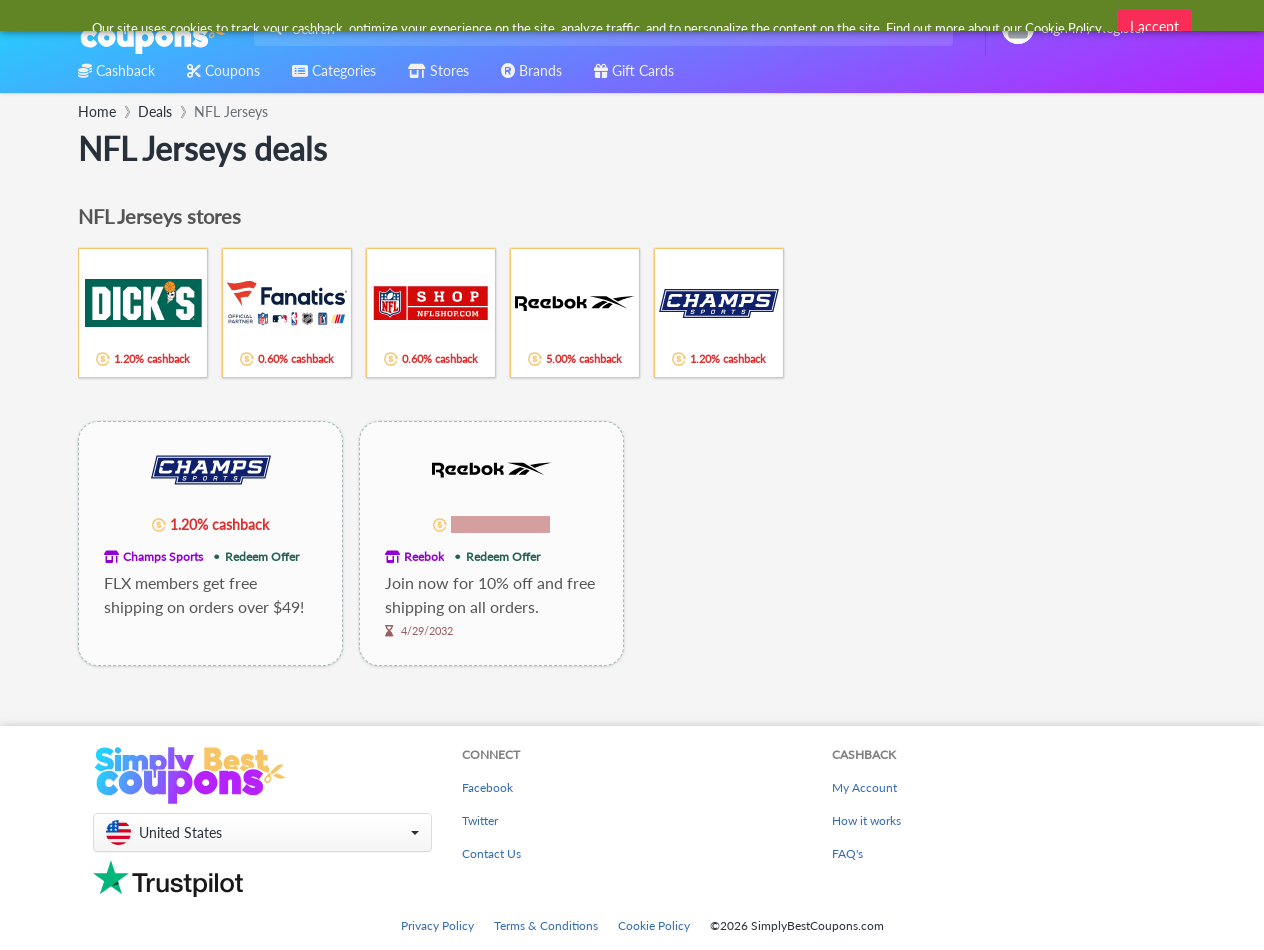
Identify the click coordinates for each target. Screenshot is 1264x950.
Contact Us (491, 853)
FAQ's (847, 853)
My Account (864, 787)
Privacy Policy (437, 925)
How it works (866, 820)
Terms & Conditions (546, 925)
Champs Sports (163, 556)
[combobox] (599, 28)
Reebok (424, 556)
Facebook (487, 787)
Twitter (480, 820)
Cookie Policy (654, 925)
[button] (262, 832)
